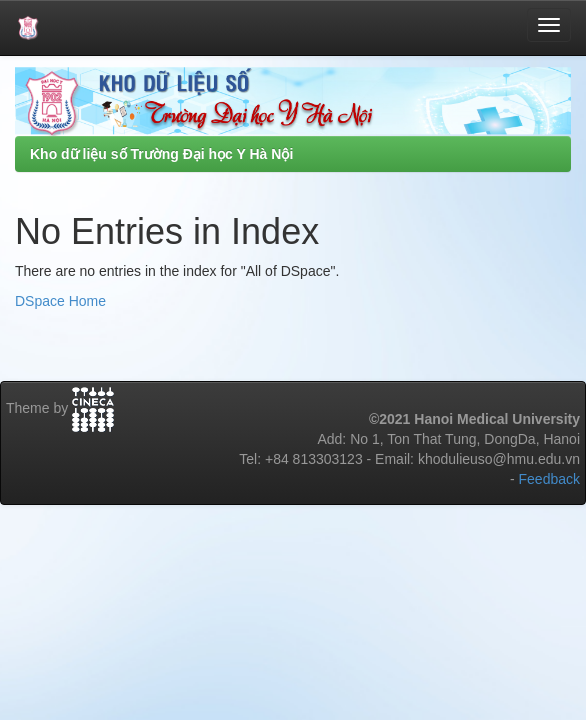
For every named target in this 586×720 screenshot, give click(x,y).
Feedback (549, 479)
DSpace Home (60, 301)
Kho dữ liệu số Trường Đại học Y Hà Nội (161, 154)
